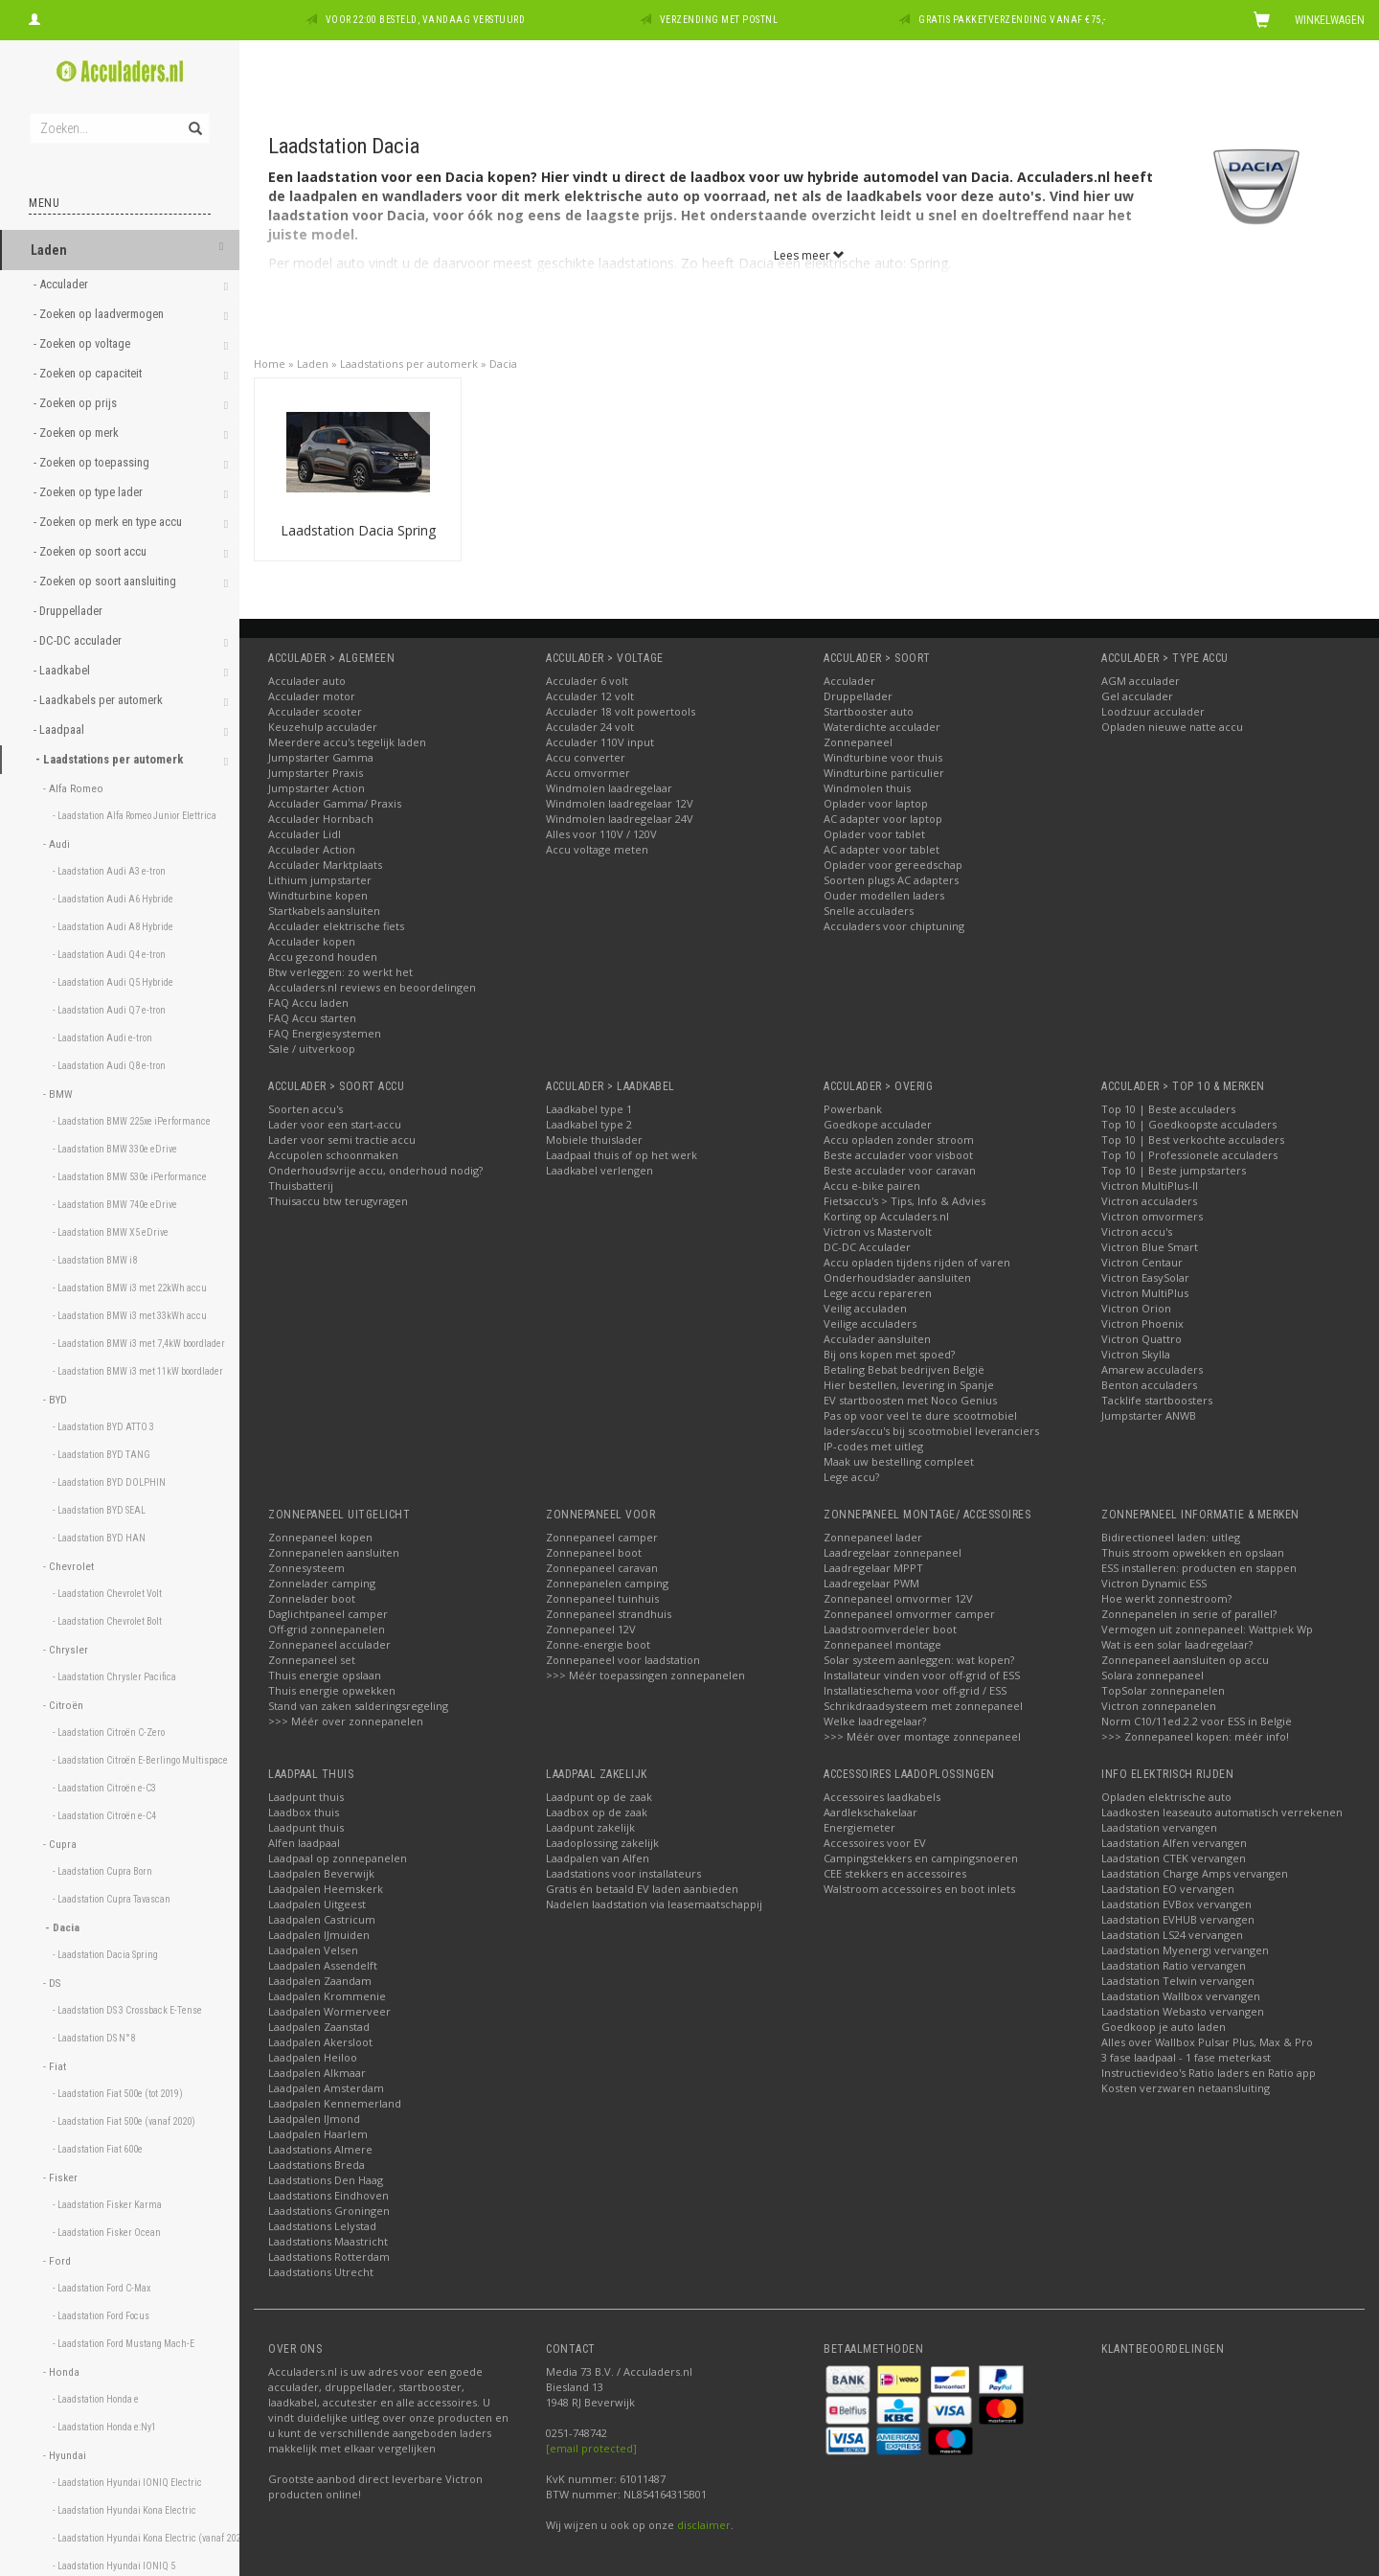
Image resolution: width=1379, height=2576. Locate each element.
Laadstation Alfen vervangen (1174, 1842)
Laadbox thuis (303, 1812)
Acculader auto (307, 680)
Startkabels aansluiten (324, 910)
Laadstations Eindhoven (328, 2195)
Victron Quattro (1141, 1339)
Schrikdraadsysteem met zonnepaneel (923, 1705)
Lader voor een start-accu (334, 1124)
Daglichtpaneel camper (328, 1614)
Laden (49, 250)
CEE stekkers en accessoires (895, 1873)
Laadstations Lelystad (322, 2226)
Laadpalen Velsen (313, 1950)
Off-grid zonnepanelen (326, 1629)
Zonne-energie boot (598, 1644)
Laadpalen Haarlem (318, 2134)
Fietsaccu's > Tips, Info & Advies (904, 1201)
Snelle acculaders (869, 910)
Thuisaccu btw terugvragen (338, 1201)
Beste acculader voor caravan (900, 1170)
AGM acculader (1140, 680)
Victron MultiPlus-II (1149, 1185)
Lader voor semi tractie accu (342, 1139)
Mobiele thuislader (594, 1139)
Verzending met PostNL (719, 19)
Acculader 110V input (600, 742)
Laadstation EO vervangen (1167, 1888)
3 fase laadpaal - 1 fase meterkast (1186, 2057)
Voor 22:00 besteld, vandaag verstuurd (426, 19)
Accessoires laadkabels (882, 1797)
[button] (221, 247)
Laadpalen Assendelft (322, 1965)
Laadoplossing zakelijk (602, 1842)
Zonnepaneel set (311, 1660)
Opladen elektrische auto (1166, 1797)
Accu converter (585, 757)
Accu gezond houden (322, 956)
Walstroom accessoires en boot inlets (919, 1888)
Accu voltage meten (597, 849)
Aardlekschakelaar (870, 1812)
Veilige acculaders (870, 1323)
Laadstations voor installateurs (623, 1873)
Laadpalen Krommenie (327, 1996)
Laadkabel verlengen (599, 1170)
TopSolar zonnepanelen (1163, 1690)
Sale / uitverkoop (311, 1048)
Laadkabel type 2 (589, 1124)
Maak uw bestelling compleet (899, 1461)
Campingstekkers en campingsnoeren (921, 1858)
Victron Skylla (1135, 1354)
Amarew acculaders (1152, 1369)
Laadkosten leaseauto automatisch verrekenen (1222, 1812)
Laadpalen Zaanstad (319, 2026)
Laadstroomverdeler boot (890, 1629)
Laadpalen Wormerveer (329, 2011)
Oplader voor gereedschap (893, 864)
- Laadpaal (60, 729)
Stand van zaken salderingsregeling (358, 1705)
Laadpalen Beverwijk (321, 1873)
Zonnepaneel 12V (591, 1629)
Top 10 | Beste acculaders (1168, 1109)
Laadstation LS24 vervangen (1172, 1934)
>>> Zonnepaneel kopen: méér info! (1195, 1736)
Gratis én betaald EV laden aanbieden (642, 1888)
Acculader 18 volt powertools (620, 711)
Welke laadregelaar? (875, 1721)
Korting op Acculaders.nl (886, 1216)
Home (269, 363)
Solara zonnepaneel (1152, 1675)
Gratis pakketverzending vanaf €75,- (1012, 19)
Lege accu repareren (878, 1293)
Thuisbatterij (300, 1185)
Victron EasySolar (1145, 1277)
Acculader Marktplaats (325, 864)
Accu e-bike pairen (872, 1185)
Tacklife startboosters (1156, 1400)
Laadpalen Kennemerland (334, 2103)
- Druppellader (69, 611)
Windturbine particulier (884, 772)
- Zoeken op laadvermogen (100, 314)
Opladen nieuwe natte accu (1172, 726)
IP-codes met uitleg (873, 1446)
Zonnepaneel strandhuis (608, 1614)
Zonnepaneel (858, 742)
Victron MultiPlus (1144, 1293)
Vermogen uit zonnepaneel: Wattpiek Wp (1207, 1629)
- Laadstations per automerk (110, 759)
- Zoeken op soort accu (91, 551)
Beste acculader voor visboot (898, 1155)
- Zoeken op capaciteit (89, 373)
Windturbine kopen (318, 895)
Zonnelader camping (321, 1583)
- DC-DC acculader (79, 640)
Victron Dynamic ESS (1154, 1583)
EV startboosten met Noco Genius (910, 1400)
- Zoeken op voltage (83, 343)
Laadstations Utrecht (320, 2272)
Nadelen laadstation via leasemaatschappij (654, 1904)
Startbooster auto (869, 711)
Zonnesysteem (306, 1568)
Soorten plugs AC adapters (891, 880)
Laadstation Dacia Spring (358, 530)
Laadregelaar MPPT (873, 1568)
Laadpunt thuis (306, 1797)
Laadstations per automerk (409, 363)
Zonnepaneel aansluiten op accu (1185, 1660)
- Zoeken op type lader (90, 492)
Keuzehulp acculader (322, 726)
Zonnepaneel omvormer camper (909, 1614)
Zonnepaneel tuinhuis (602, 1598)
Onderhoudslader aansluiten (897, 1277)
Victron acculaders (1149, 1201)
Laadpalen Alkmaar (317, 2072)
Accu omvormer (588, 772)
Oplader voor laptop (876, 803)
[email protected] (591, 2448)
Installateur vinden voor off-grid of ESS (922, 1675)
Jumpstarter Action (316, 788)
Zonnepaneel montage (882, 1644)
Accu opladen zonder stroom (899, 1139)
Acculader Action (311, 849)
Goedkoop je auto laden (1163, 2026)
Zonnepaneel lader (873, 1537)
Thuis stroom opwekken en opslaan (1192, 1552)
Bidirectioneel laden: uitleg (1170, 1537)
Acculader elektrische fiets (336, 926)
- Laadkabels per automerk (100, 700)
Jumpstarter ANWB (1148, 1415)
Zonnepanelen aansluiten (333, 1552)
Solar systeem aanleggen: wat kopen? (919, 1660)
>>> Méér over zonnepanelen (345, 1721)
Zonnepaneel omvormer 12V (898, 1598)
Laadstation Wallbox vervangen (1180, 1996)
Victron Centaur (1142, 1262)
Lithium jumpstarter (320, 880)
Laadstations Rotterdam (329, 2256)
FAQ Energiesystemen (324, 1033)
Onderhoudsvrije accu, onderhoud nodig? (375, 1170)
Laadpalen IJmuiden (319, 1934)
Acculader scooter (315, 711)
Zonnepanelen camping (607, 1583)
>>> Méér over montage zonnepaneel (922, 1736)
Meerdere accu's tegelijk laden (347, 742)
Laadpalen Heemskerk (325, 1888)
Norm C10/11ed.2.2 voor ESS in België (1196, 1721)
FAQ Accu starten (312, 1018)
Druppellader (858, 696)
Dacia (503, 363)
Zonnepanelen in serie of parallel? (1189, 1614)
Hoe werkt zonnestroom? (1166, 1598)
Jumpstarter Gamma (320, 757)
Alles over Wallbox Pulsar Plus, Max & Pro (1207, 2042)
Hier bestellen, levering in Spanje (909, 1385)
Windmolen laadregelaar (609, 788)
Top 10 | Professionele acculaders (1189, 1155)
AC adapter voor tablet (881, 849)
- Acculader (62, 284)
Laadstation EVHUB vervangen (1178, 1919)
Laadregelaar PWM (871, 1583)
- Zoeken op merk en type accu (109, 521)
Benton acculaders (1149, 1385)
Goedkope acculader (878, 1124)
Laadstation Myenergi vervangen (1185, 1950)
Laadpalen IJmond (314, 2118)
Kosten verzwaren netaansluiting (1185, 2088)
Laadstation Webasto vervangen (1182, 2011)
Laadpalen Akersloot (320, 2042)
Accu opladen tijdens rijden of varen (917, 1262)
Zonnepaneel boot (594, 1552)
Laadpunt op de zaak (599, 1797)
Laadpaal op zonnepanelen (337, 1858)
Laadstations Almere (320, 2149)
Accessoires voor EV (875, 1842)
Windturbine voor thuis (883, 757)
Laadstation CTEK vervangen (1173, 1858)
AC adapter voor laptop (883, 818)
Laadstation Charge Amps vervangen (1194, 1873)
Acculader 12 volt (590, 696)
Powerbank (853, 1109)
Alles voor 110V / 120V (601, 834)
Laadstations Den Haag (325, 2180)
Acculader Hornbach (320, 818)
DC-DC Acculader (867, 1247)
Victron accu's (1136, 1231)
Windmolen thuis (867, 788)
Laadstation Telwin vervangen (1178, 1980)
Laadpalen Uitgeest (317, 1904)
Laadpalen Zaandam (320, 1980)
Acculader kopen (311, 941)
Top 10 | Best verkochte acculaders (1192, 1139)
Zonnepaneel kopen (320, 1537)
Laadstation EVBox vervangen (1176, 1904)
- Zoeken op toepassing (93, 462)
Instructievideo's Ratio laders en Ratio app (1208, 2072)
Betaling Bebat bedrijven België (904, 1369)
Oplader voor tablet (874, 834)
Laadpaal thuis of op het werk (621, 1155)
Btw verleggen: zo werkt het (340, 972)
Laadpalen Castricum (321, 1919)
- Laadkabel (63, 670)
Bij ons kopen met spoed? (889, 1354)
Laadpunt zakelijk (590, 1827)
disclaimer (704, 2525)
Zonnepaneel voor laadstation (623, 1660)
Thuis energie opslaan (324, 1675)
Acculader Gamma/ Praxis (334, 803)
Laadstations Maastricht (328, 2241)
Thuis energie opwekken (332, 1690)
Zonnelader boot (311, 1598)
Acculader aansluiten (877, 1339)
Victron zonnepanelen (1158, 1705)
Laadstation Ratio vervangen (1173, 1965)
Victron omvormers (1152, 1216)
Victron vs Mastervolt (878, 1231)
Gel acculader (1137, 696)
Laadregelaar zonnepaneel (892, 1552)
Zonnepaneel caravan (602, 1568)
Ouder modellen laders (884, 895)
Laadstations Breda (316, 2164)
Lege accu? (851, 1477)
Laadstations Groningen (329, 2210)
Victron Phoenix (1142, 1323)
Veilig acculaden (865, 1308)
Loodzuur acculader (1153, 711)
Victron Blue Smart (1149, 1247)
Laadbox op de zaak (596, 1812)
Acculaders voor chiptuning (894, 926)
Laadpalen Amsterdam (326, 2088)
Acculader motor (311, 696)
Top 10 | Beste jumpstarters (1173, 1170)
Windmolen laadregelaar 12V (619, 803)
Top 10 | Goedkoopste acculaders (1189, 1124)
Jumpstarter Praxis (315, 772)
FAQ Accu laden (308, 1002)
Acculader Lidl (304, 834)
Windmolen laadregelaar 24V (619, 818)
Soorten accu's (305, 1109)
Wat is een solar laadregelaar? (1177, 1644)
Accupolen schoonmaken (333, 1155)
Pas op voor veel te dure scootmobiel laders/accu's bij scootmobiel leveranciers (931, 1423)
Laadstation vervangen (1159, 1827)
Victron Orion (1136, 1308)
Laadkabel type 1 (589, 1109)
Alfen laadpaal (304, 1842)
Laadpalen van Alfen (597, 1858)
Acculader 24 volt (590, 726)
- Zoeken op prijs (77, 403)
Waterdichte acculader (882, 726)
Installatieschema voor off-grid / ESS (915, 1690)
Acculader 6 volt (587, 680)
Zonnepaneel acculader (329, 1644)
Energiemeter (859, 1827)
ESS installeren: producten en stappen (1199, 1568)
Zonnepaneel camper (602, 1537)
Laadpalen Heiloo (312, 2057)
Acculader (849, 680)
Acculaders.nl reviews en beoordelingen (372, 987)
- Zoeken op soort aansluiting (106, 581)
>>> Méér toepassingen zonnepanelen (645, 1675)
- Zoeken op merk (78, 432)
